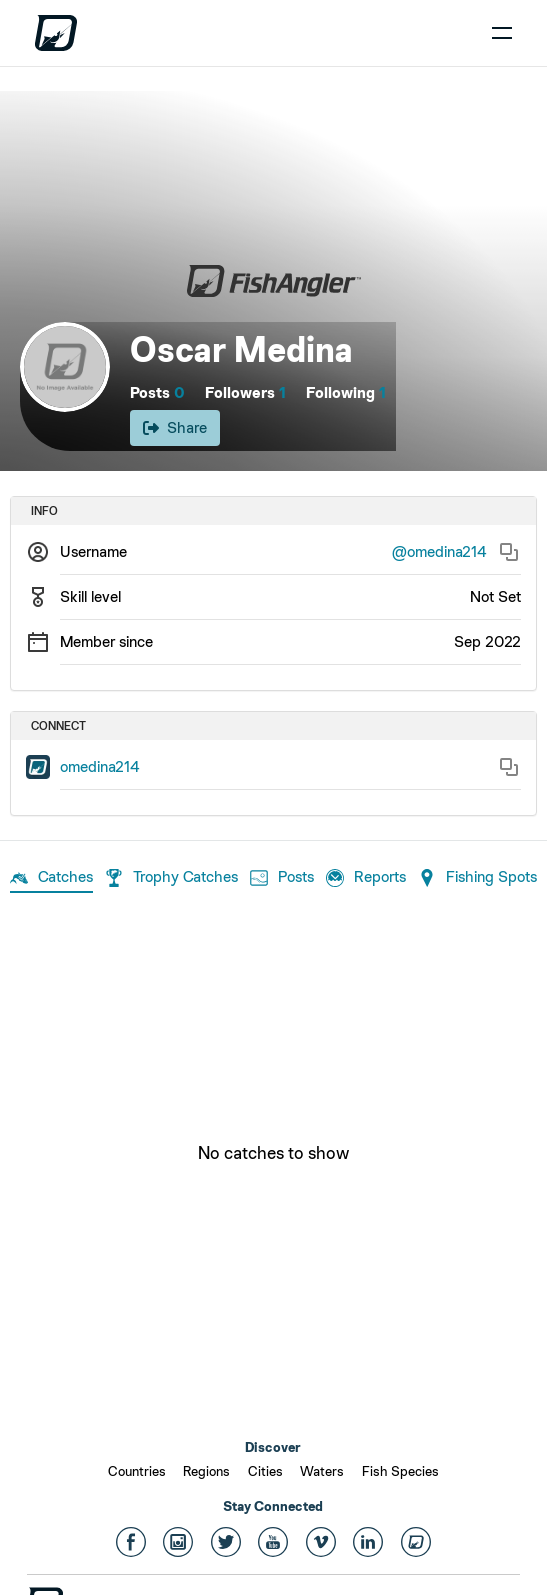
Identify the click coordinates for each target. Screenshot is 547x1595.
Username (93, 551)
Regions (206, 1471)
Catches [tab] (51, 878)
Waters (322, 1471)
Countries (137, 1471)
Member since (106, 641)
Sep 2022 (487, 641)
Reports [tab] (366, 878)
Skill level (90, 596)
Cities (265, 1471)
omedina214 (100, 766)
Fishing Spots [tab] (477, 878)
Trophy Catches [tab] (171, 878)
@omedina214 (439, 551)
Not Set (495, 596)
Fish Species (400, 1471)
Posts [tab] (282, 878)
